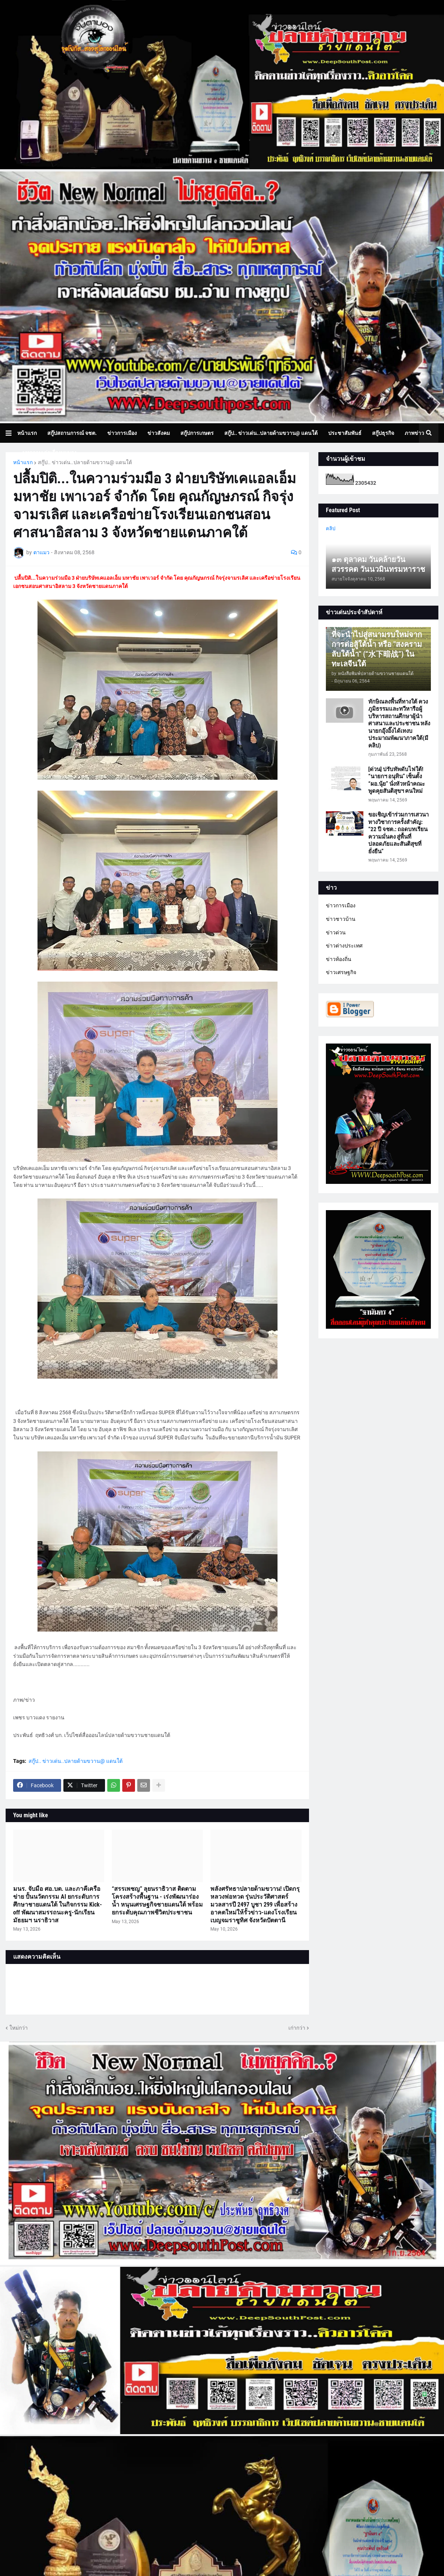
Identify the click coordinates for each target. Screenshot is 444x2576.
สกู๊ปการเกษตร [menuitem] (197, 433)
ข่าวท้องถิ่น (338, 959)
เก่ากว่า (296, 2028)
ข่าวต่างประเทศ (344, 946)
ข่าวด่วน (336, 932)
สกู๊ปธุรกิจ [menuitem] (383, 433)
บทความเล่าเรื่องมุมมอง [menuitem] (49, 453)
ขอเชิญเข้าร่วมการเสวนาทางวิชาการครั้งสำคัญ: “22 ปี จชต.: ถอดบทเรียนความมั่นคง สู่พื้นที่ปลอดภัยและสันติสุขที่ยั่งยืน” (398, 833)
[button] (11, 433)
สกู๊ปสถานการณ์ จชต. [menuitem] (72, 433)
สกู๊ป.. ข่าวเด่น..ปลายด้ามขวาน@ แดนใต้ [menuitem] (271, 433)
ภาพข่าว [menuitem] (414, 433)
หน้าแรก (23, 462)
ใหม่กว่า (18, 2028)
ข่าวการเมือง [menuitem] (122, 433)
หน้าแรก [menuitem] (27, 433)
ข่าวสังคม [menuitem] (158, 433)
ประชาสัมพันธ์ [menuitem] (345, 433)
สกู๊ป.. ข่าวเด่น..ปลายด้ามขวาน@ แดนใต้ (85, 462)
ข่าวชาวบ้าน (341, 919)
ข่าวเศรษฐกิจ (341, 972)
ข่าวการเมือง (341, 905)
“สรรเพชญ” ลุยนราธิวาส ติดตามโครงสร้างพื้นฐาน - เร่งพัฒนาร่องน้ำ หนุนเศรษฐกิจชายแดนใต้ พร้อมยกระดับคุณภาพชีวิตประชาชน (157, 1900)
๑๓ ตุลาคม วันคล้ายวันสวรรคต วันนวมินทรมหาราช (378, 564)
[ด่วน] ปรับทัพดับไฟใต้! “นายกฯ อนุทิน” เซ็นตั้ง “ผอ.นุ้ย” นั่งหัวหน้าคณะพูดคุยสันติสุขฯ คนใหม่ (396, 780)
